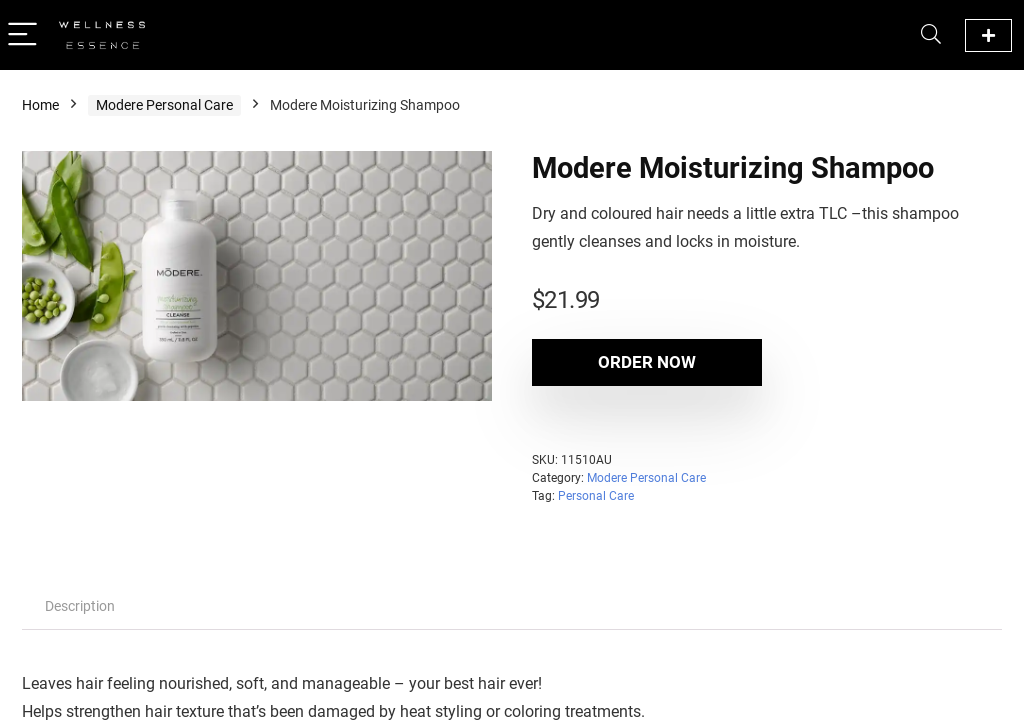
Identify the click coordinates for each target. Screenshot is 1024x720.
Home (40, 105)
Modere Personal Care (164, 105)
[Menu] (24, 35)
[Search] (931, 35)
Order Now (647, 362)
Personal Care (596, 496)
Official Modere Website (988, 35)
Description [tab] (80, 606)
